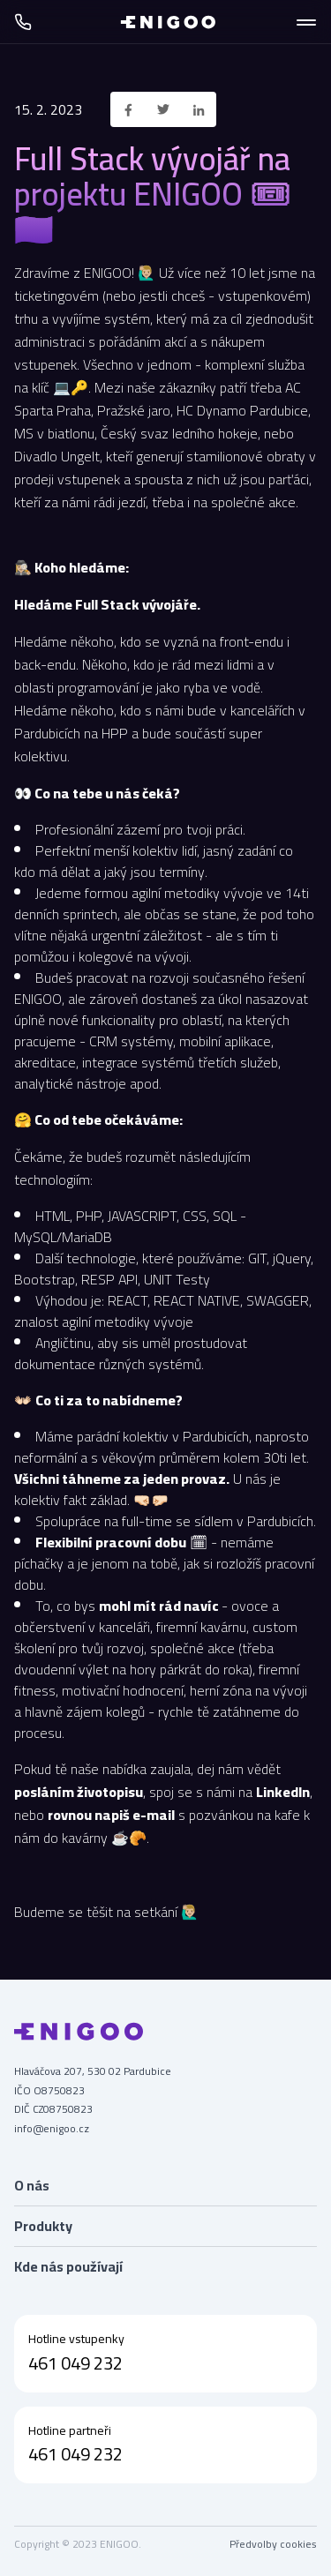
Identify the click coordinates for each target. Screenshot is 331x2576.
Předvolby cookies (273, 2544)
